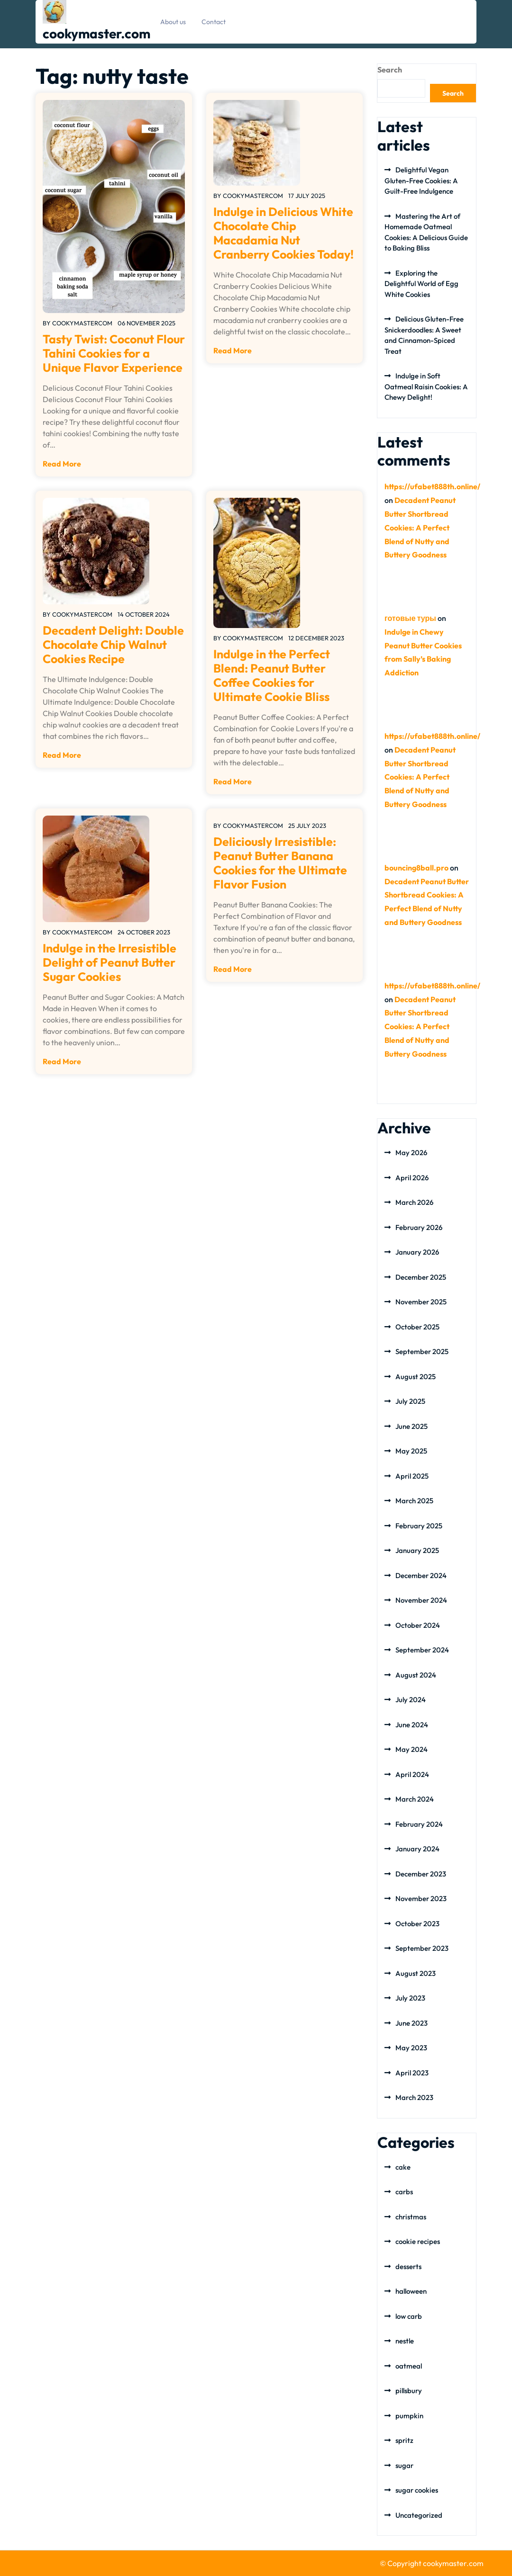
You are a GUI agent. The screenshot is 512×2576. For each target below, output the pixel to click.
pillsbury (408, 2390)
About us (173, 22)
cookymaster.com (96, 33)
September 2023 (421, 1948)
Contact (213, 22)
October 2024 (417, 1625)
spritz (404, 2440)
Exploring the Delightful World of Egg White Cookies (421, 284)
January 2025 (417, 1550)
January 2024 (417, 1848)
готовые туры (410, 618)
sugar (404, 2465)
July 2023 (410, 1997)
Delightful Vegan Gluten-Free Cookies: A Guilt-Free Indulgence (421, 180)
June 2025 (411, 1426)
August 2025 (415, 1376)
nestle (404, 2340)
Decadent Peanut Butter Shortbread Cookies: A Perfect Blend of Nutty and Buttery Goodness (420, 527)
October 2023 (417, 1923)
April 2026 (412, 1177)
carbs (404, 2191)
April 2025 (412, 1476)
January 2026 (417, 1252)
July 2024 (410, 1699)
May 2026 (411, 1152)
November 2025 (421, 1301)
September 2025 (421, 1351)
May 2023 (411, 2047)
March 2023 (414, 2097)
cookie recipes (417, 2241)
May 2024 (411, 1749)
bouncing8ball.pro (416, 867)
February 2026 (418, 1227)
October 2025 (417, 1326)
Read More (62, 463)
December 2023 (420, 1873)
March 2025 (414, 1500)
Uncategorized (418, 2515)
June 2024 (411, 1724)
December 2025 (420, 1277)
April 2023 (412, 2072)
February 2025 (418, 1525)
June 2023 (411, 2023)
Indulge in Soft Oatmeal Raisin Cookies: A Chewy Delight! (426, 386)
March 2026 (414, 1202)
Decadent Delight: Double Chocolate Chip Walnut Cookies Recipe (113, 644)
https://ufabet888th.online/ (432, 486)
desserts (408, 2266)
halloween (411, 2291)
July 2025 (410, 1401)
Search (389, 69)
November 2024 (421, 1600)
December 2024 (421, 1575)
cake (403, 2167)
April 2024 (412, 1774)
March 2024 (414, 1799)
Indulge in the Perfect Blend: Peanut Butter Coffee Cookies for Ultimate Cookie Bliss (271, 675)
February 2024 (419, 1824)
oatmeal (408, 2365)
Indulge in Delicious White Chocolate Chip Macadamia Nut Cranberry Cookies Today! (283, 233)
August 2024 (415, 1674)
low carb (408, 2316)
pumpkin (409, 2415)
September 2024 (422, 1649)
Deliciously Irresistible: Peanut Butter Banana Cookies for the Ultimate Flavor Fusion (280, 863)
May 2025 (411, 1450)
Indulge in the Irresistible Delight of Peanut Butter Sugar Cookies (109, 962)
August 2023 (415, 1973)
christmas (410, 2216)
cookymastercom (82, 323)
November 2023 (421, 1898)
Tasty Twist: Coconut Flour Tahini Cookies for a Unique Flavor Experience (114, 353)
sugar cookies (416, 2490)
